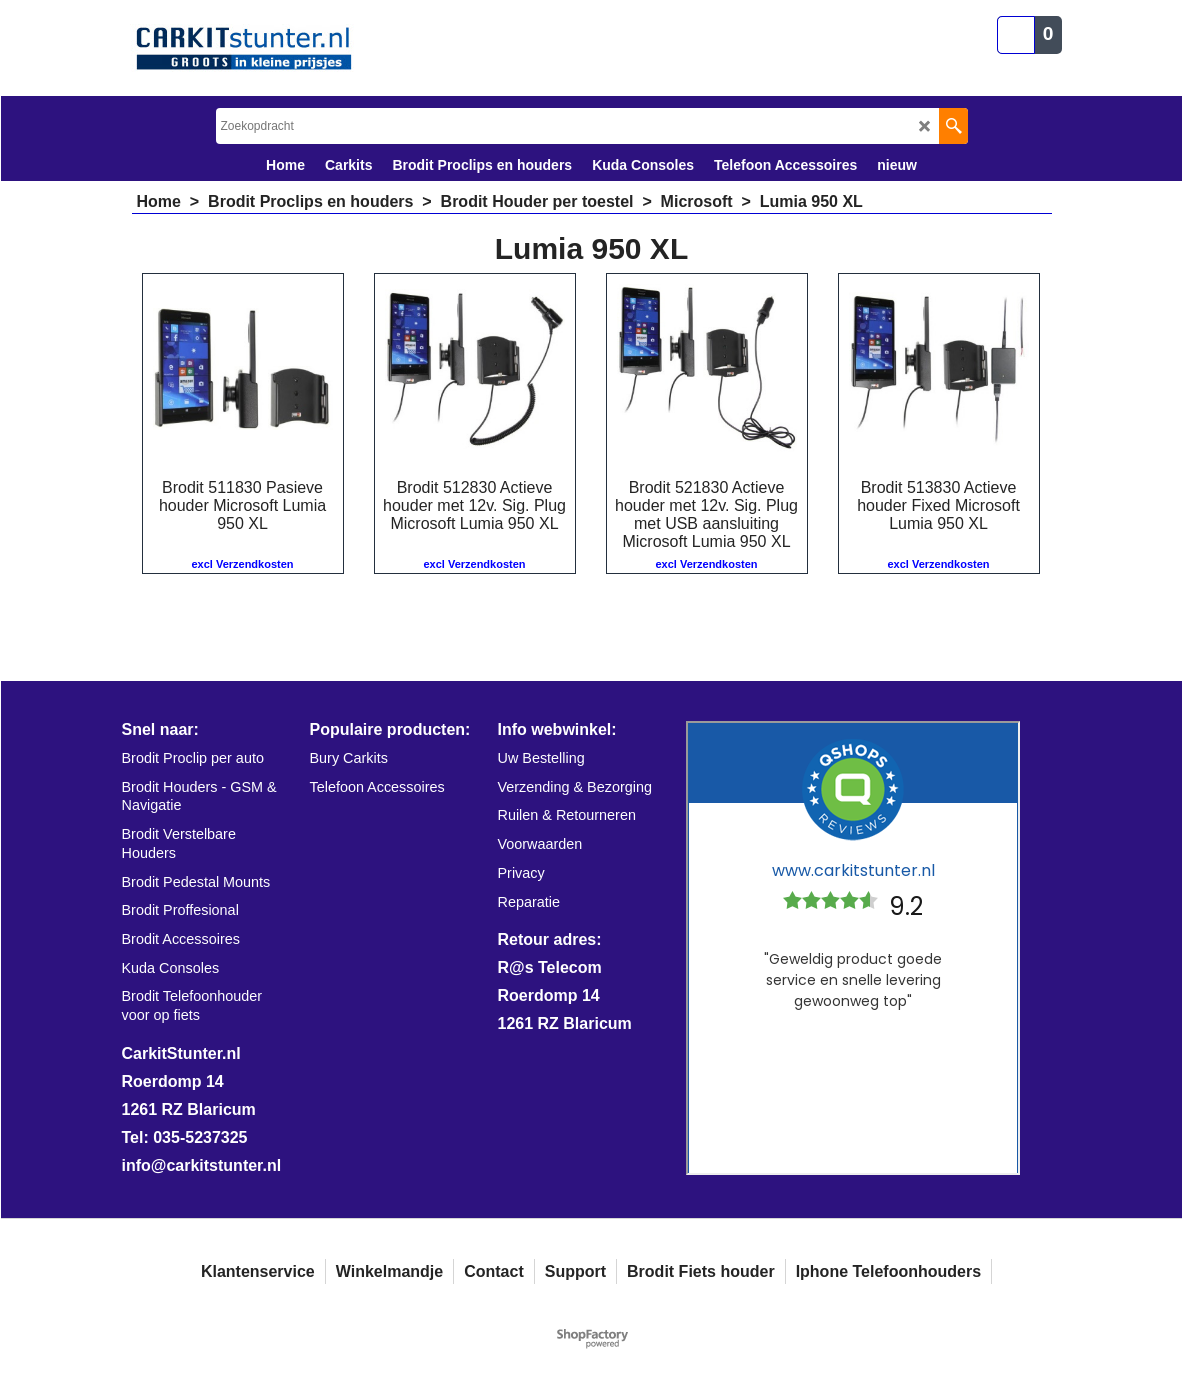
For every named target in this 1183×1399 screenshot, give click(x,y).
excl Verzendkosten (242, 564)
